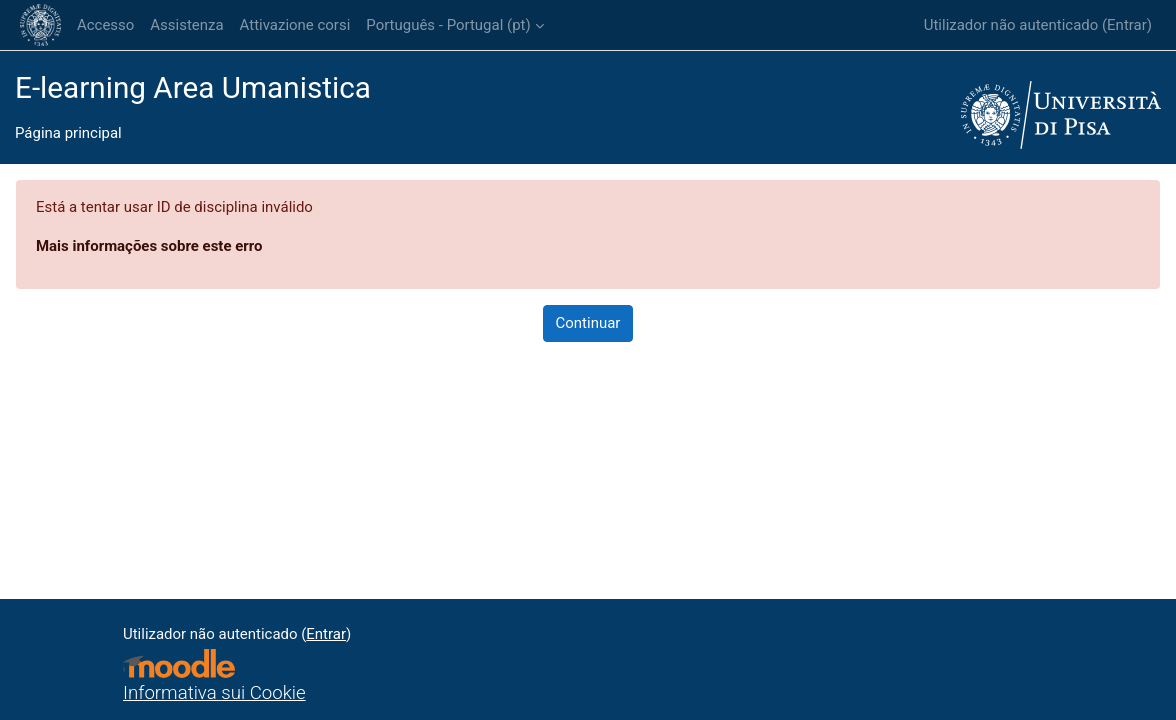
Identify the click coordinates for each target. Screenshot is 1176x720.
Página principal (68, 133)
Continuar (588, 323)
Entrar (1127, 25)
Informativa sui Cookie (214, 693)
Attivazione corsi (295, 25)
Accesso (105, 25)
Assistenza (186, 25)
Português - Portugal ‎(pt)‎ (448, 25)
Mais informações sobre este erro (149, 246)
